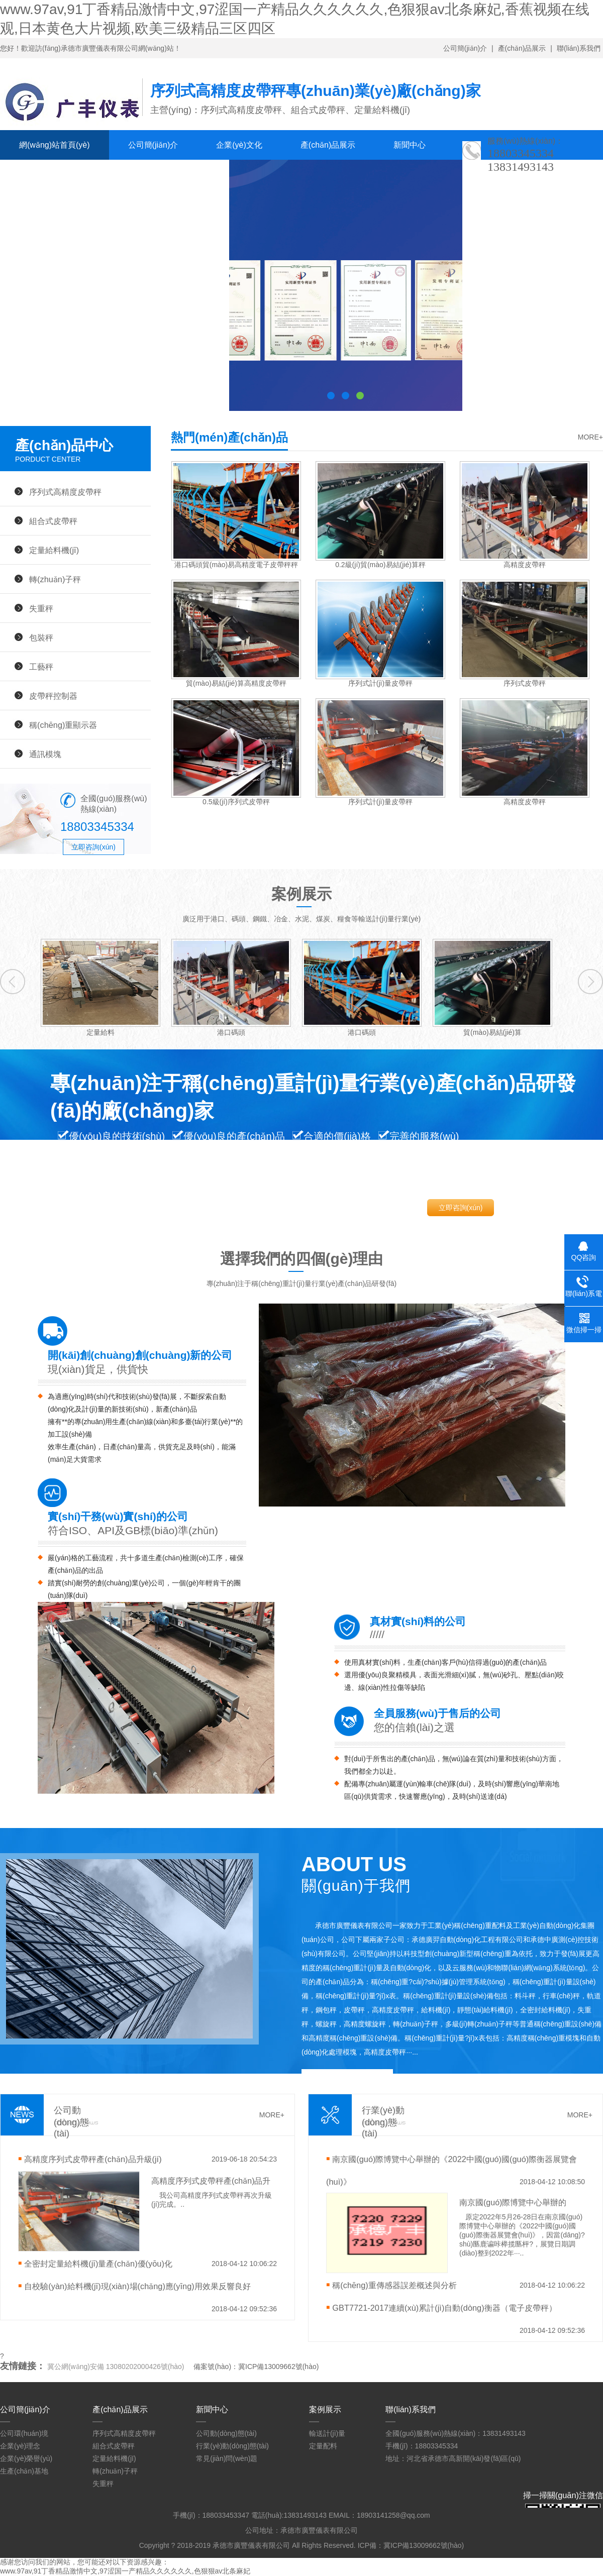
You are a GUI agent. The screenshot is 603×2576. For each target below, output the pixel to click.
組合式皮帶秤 (53, 520)
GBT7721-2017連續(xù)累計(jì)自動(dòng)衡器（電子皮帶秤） (444, 2307)
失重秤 (41, 608)
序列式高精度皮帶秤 (65, 491)
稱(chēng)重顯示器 (63, 724)
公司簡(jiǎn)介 (465, 48)
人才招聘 (105, 174)
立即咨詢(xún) (93, 847)
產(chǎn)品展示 (522, 48)
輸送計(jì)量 (327, 2433)
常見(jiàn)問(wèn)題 (226, 2458)
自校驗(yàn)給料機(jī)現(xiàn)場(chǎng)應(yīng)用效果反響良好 (137, 2286)
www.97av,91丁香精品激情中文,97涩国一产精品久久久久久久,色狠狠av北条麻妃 (125, 2571)
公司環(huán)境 (24, 2433)
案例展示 (35, 174)
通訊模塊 (45, 754)
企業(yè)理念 (20, 2446)
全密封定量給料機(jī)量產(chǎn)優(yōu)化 (98, 2263)
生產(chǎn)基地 (24, 2471)
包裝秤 (41, 637)
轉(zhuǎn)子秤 (55, 579)
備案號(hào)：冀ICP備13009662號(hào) (256, 2367)
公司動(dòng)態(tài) (226, 2433)
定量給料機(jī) (54, 550)
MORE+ (590, 437)
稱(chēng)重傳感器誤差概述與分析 (394, 2285)
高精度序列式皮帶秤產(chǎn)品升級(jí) (92, 2159)
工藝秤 (41, 666)
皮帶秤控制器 (53, 695)
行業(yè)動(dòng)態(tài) (232, 2446)
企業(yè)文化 (239, 145)
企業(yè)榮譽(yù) (26, 2458)
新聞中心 (409, 145)
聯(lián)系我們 (578, 48)
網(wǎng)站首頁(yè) (54, 145)
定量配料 (323, 2446)
